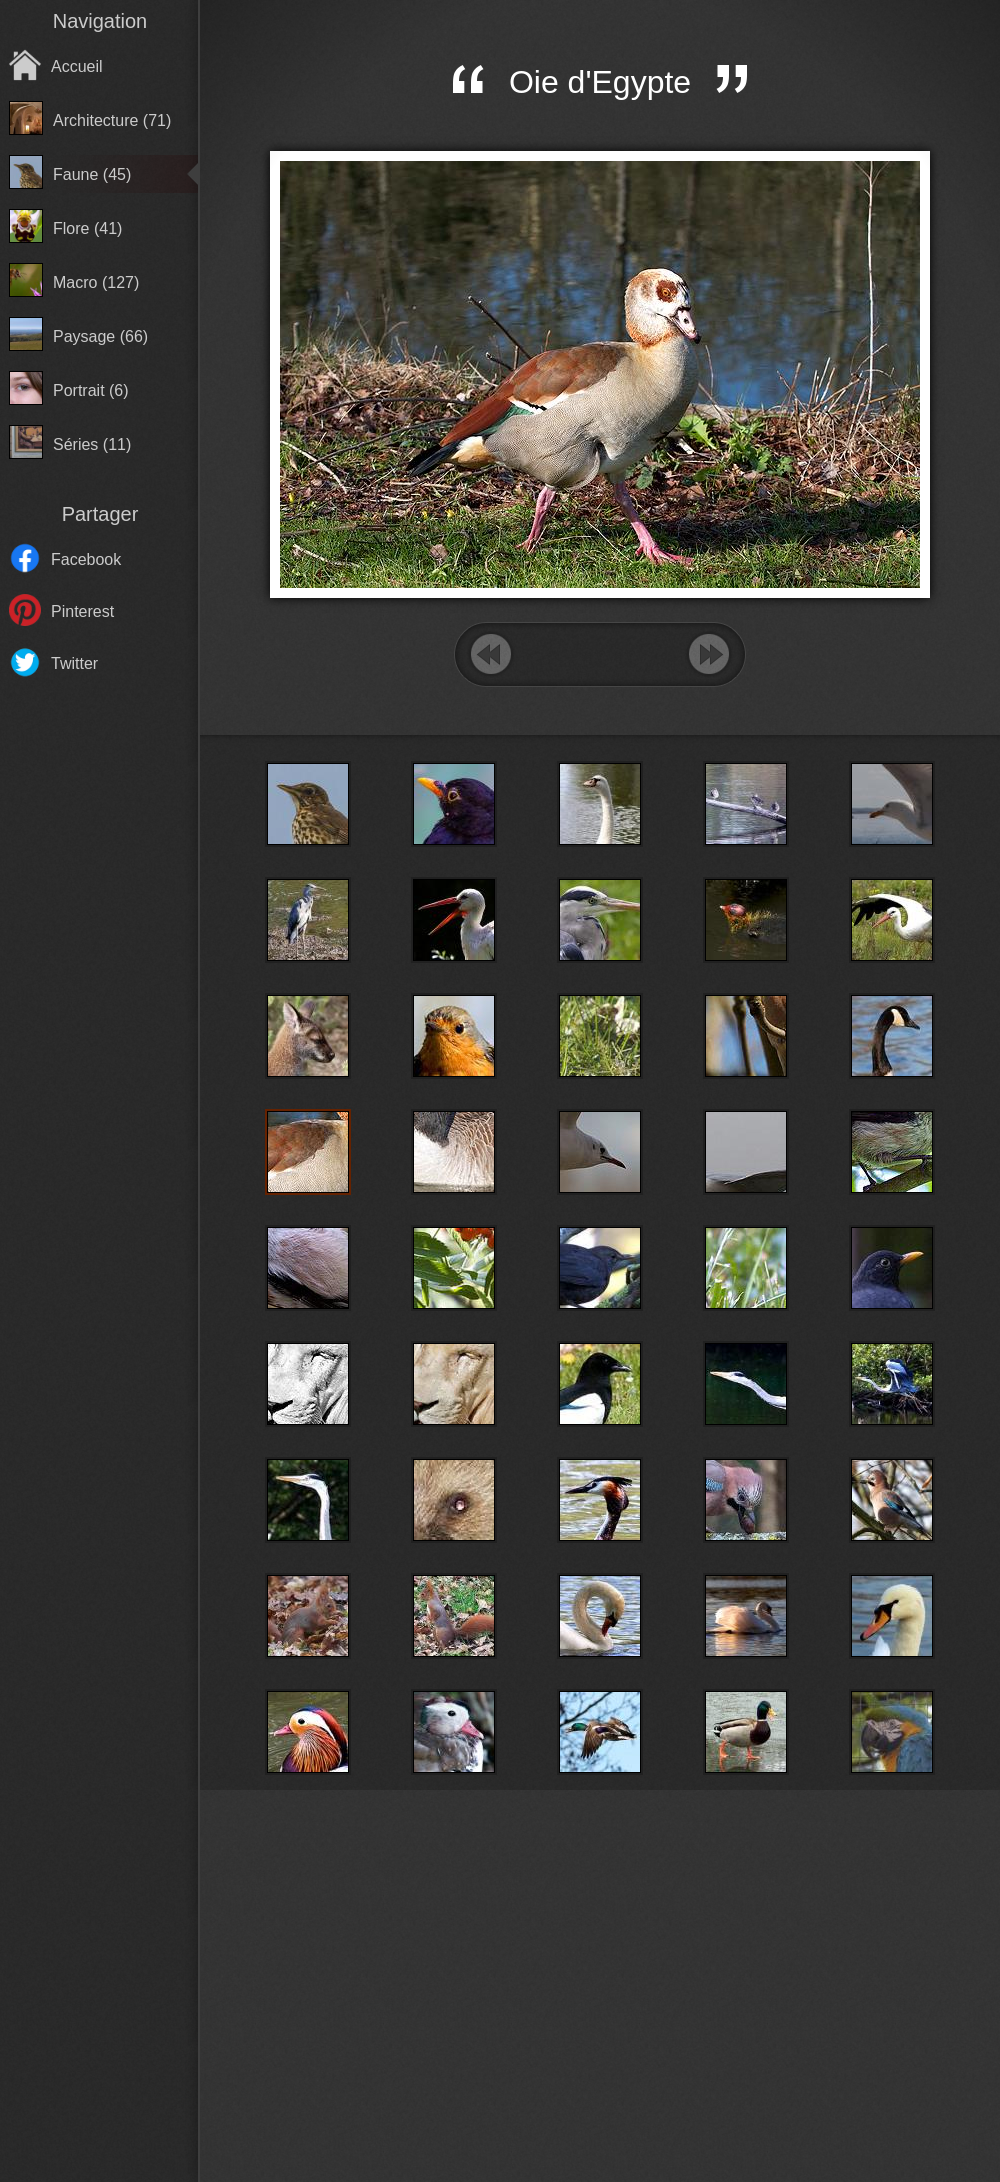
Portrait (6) (91, 390)
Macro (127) (96, 282)
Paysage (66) (100, 336)
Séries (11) (92, 444)
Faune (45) (92, 174)
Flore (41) (87, 228)
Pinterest (82, 611)
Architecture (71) (112, 120)
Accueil (77, 66)
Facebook (86, 559)
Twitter (74, 663)
